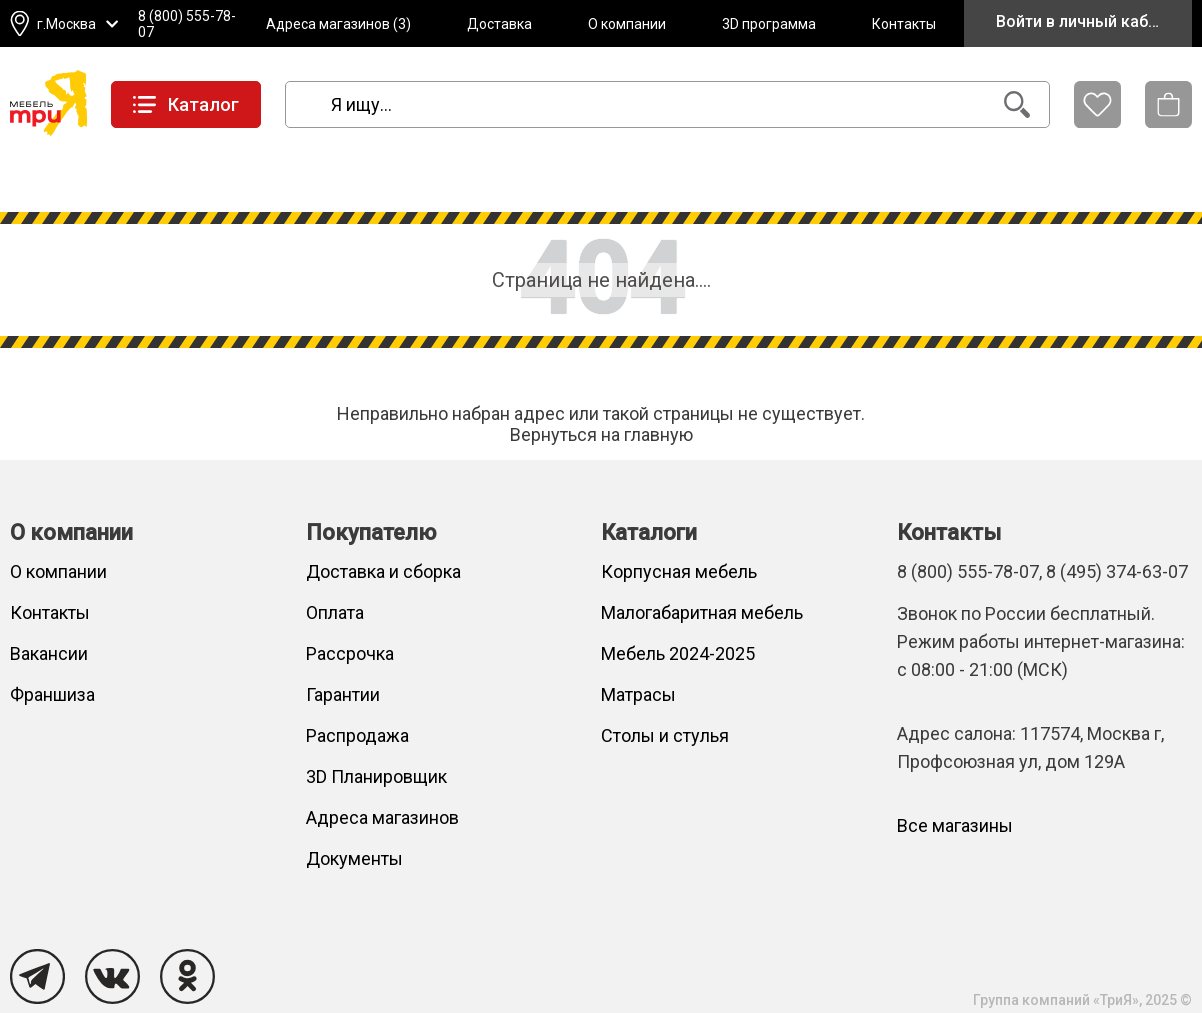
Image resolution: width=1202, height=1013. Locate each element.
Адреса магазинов (382, 817)
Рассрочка (350, 653)
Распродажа (357, 735)
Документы (354, 858)
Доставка (499, 24)
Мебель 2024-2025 (678, 653)
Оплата (335, 612)
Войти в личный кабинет (1089, 21)
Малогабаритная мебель (702, 612)
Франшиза (52, 694)
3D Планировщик (376, 776)
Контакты (904, 24)
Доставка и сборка (383, 571)
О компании (627, 24)
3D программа (769, 24)
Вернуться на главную (601, 434)
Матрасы (638, 694)
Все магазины (955, 825)
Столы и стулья (665, 735)
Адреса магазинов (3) (338, 24)
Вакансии (49, 653)
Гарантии (343, 694)
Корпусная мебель (679, 571)
